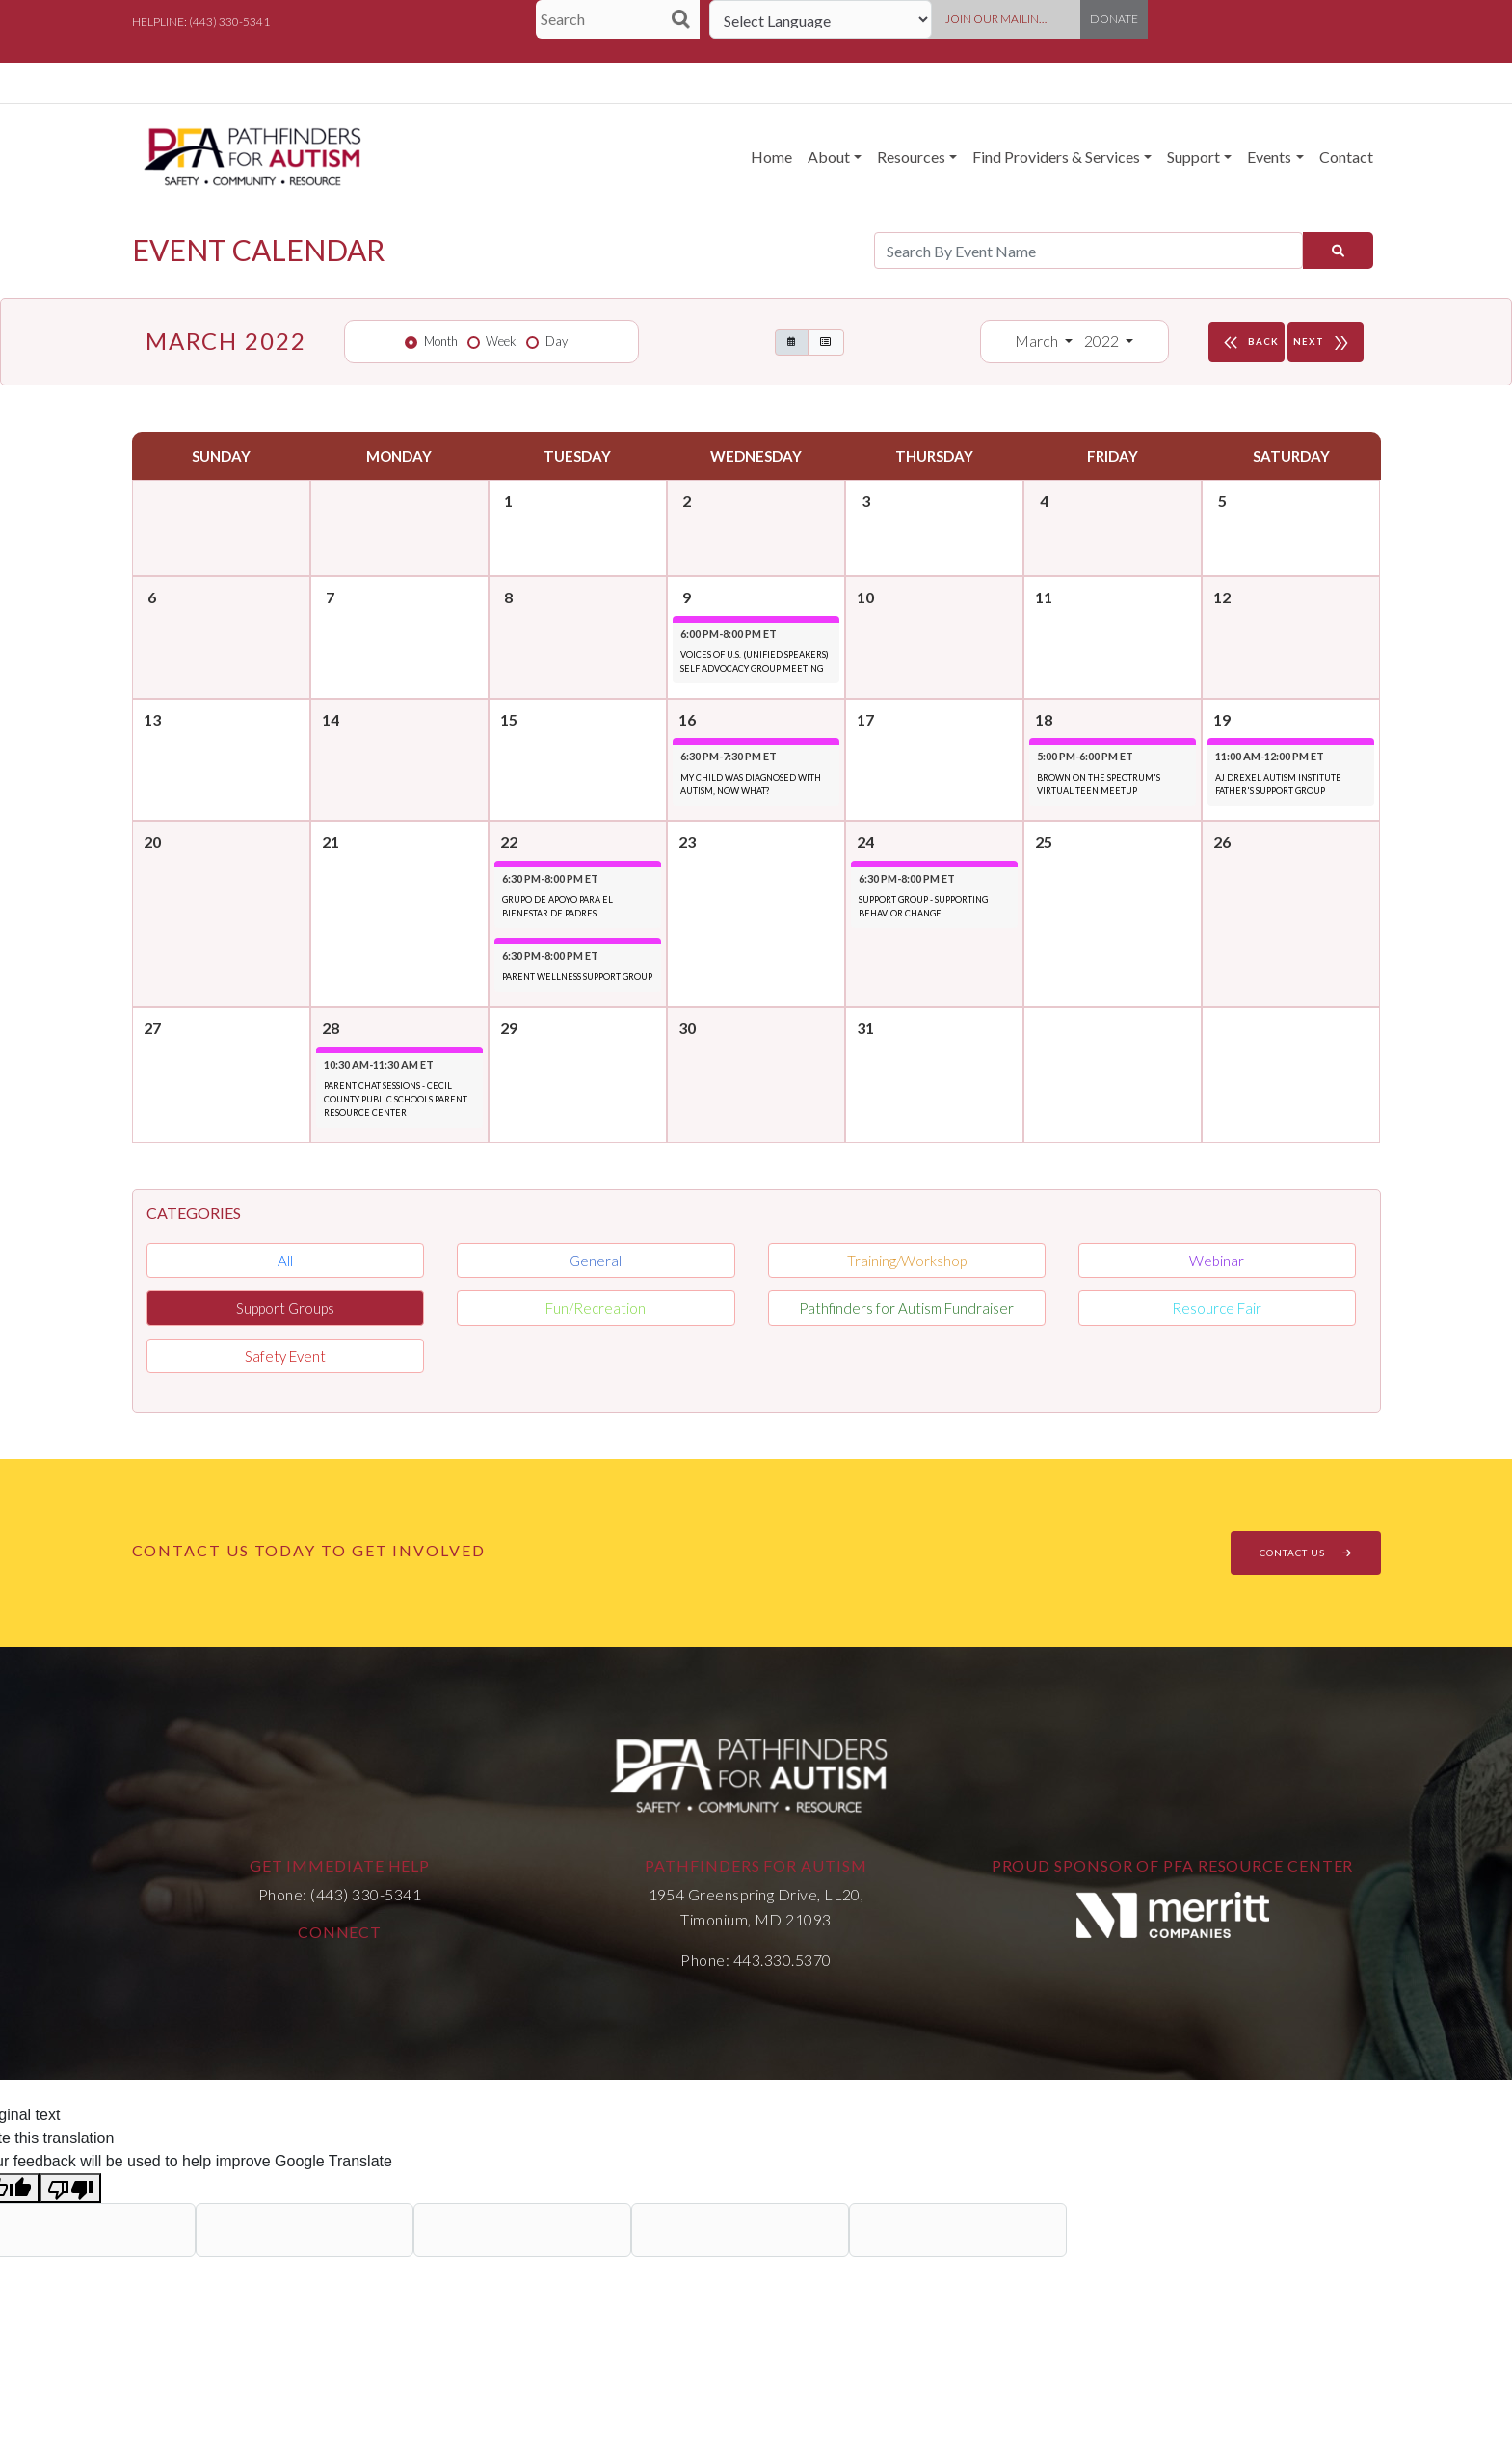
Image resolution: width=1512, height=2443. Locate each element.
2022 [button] (1103, 341)
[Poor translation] (70, 2188)
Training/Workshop (907, 1260)
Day (556, 341)
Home (771, 156)
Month (441, 341)
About (829, 156)
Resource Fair (1216, 1307)
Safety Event (285, 1356)
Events (1269, 156)
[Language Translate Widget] (820, 19)
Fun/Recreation (595, 1307)
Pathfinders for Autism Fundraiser (906, 1307)
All (285, 1260)
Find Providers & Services (1056, 156)
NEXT (1325, 342)
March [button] (1038, 341)
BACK (1249, 342)
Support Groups (285, 1307)
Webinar (1216, 1260)
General (596, 1260)
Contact (1346, 156)
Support (1193, 156)
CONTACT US (1306, 1552)
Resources (911, 156)
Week (501, 341)
